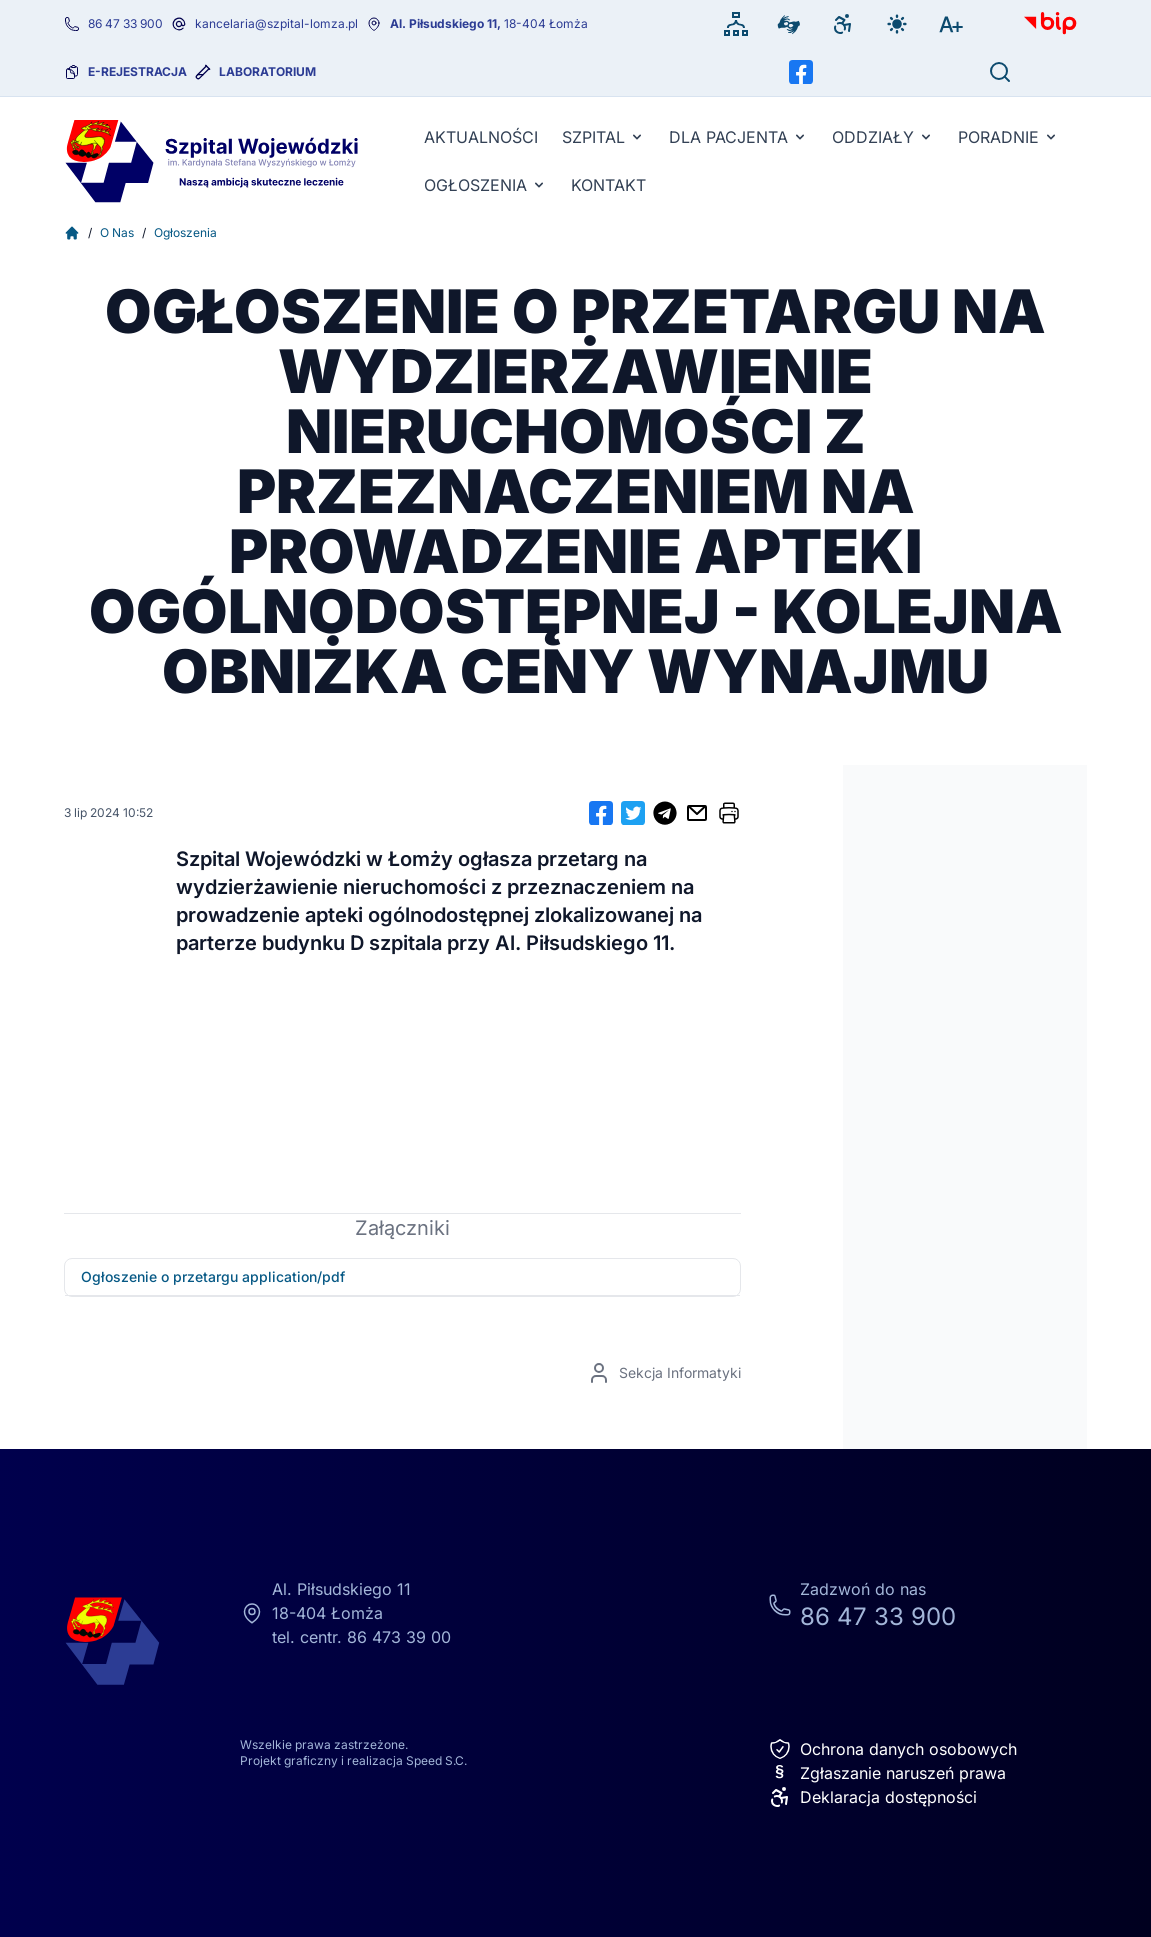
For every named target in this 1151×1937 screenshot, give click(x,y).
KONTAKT (608, 185)
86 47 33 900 (125, 23)
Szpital (603, 137)
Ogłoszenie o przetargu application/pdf (213, 1276)
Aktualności (481, 137)
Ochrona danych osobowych (892, 1749)
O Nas (117, 232)
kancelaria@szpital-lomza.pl (276, 23)
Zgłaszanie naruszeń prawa (887, 1773)
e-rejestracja (137, 71)
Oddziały (883, 137)
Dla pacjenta (738, 137)
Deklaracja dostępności (872, 1797)
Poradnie (1008, 137)
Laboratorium (267, 71)
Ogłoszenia (485, 185)
